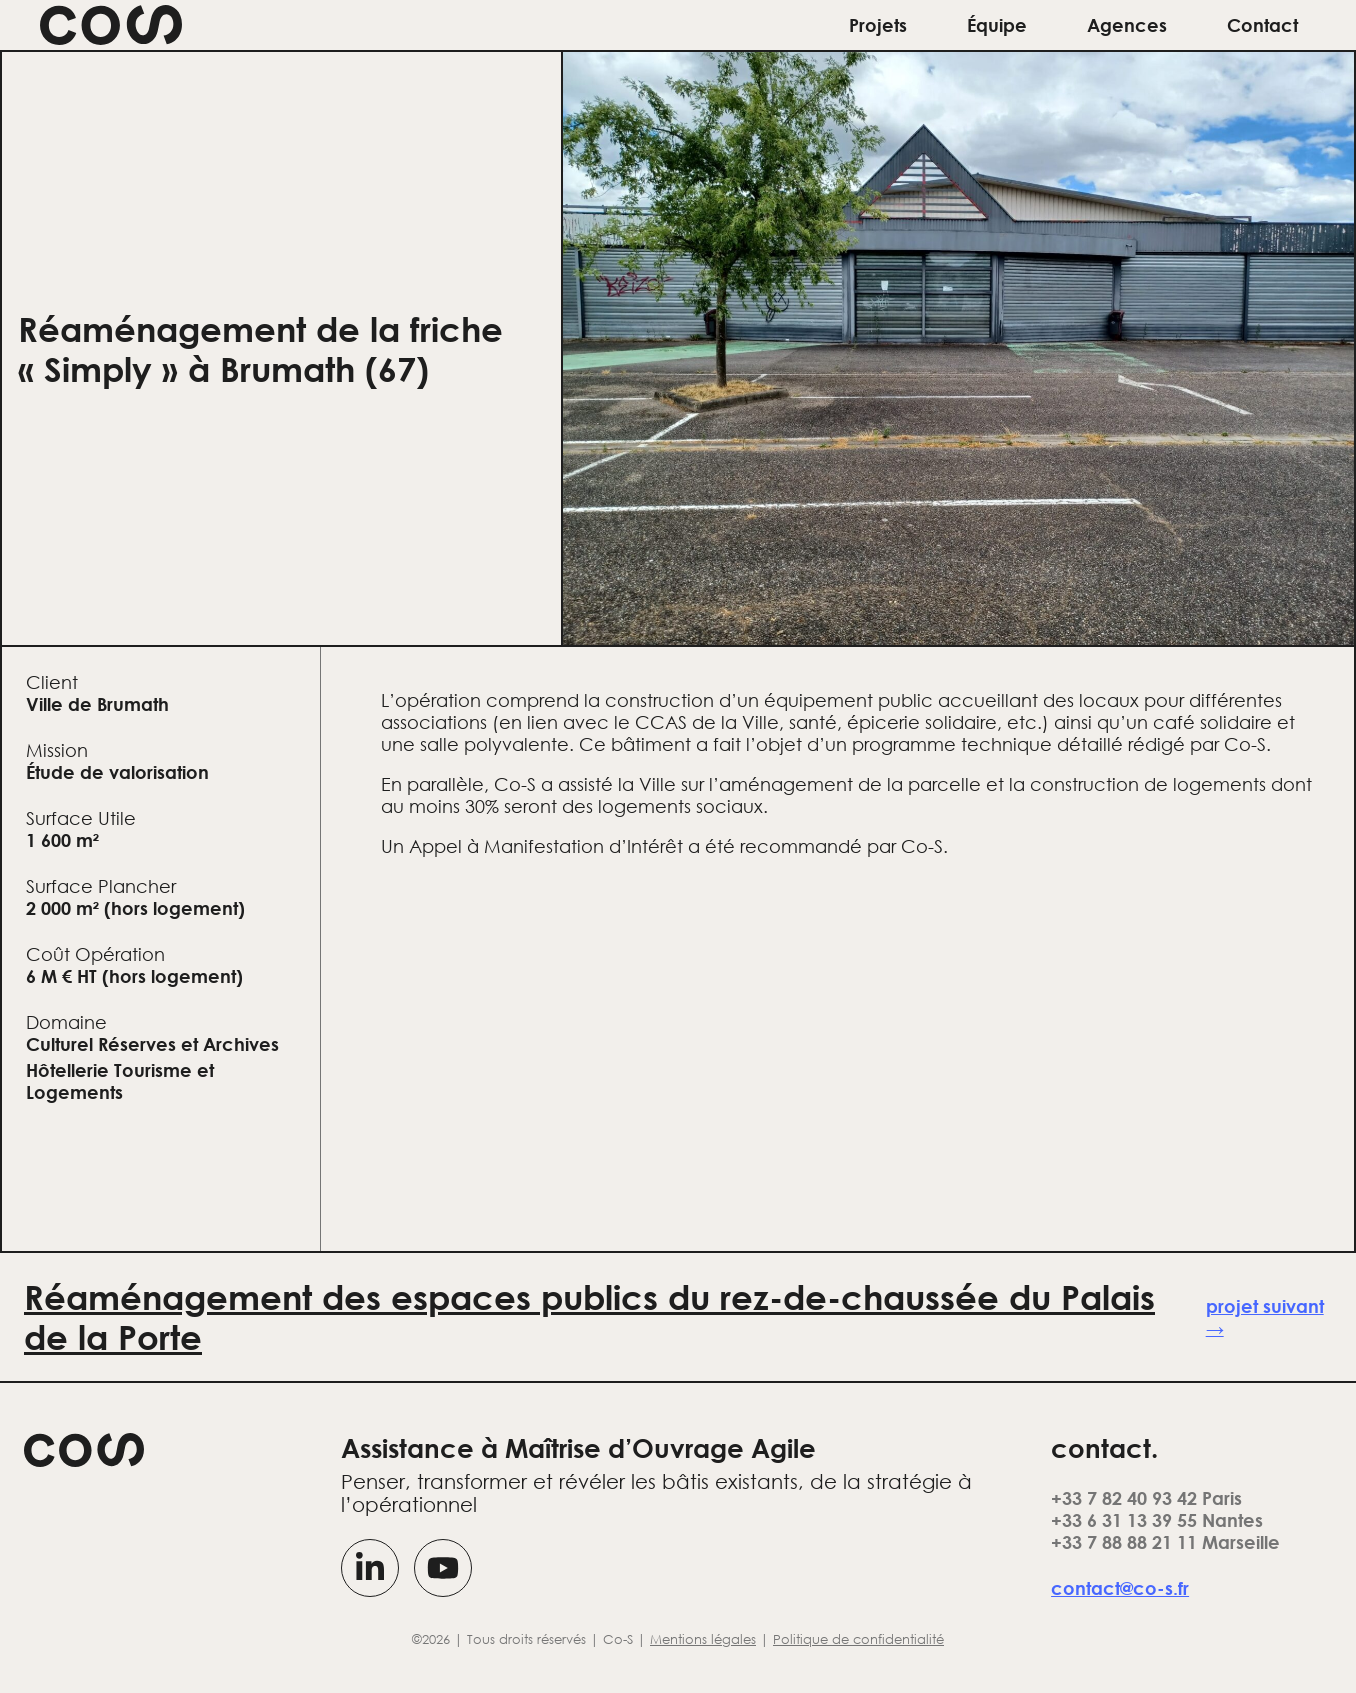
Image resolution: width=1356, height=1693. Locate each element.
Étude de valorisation (117, 772)
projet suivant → (1265, 1317)
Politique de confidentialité (858, 1639)
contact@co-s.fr (1120, 1588)
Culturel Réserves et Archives (152, 1044)
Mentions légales (703, 1639)
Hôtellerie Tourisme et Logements (120, 1081)
